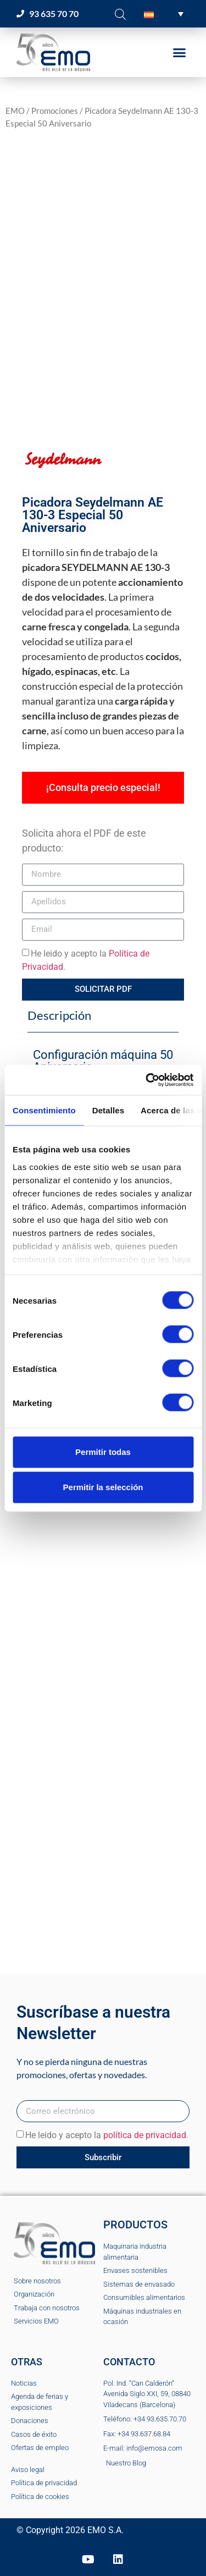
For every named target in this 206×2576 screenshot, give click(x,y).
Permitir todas (103, 1452)
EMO (15, 111)
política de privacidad (144, 2135)
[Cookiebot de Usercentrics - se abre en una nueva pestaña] (146, 1080)
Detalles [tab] (108, 1110)
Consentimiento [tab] (44, 1110)
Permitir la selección (103, 1487)
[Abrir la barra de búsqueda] (120, 14)
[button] (164, 13)
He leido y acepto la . (106, 2135)
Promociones (54, 111)
